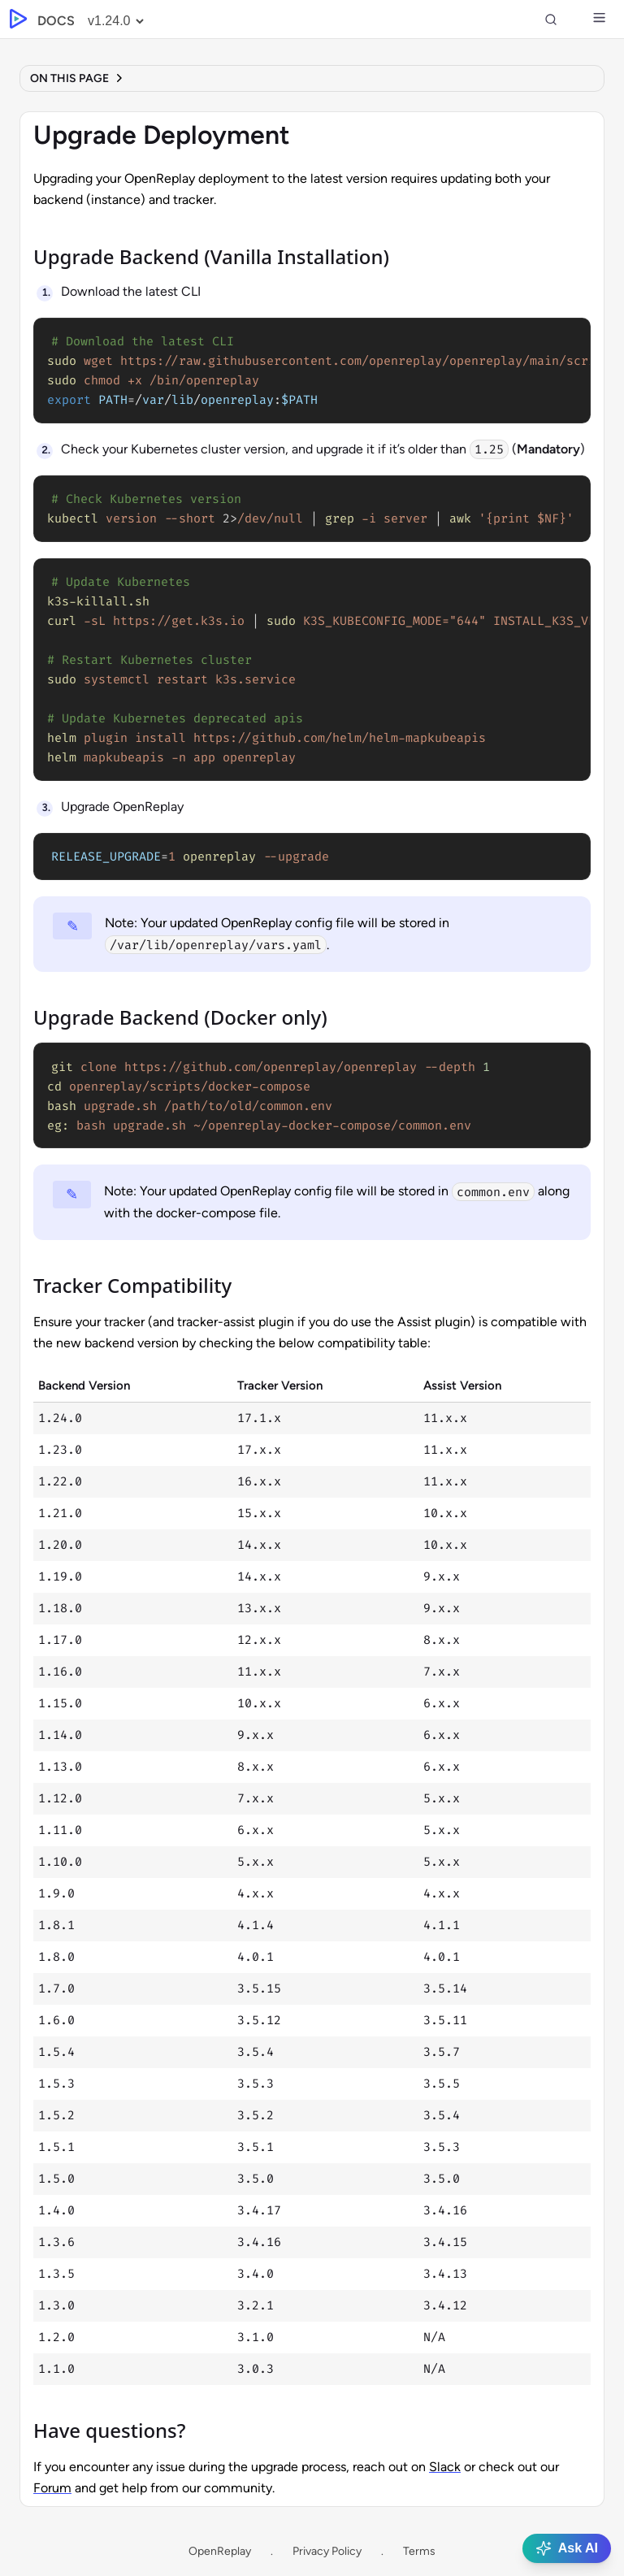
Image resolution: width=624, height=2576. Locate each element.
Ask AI (566, 2548)
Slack (445, 2466)
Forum (52, 2488)
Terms (419, 2551)
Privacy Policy (327, 2551)
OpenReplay (219, 2551)
